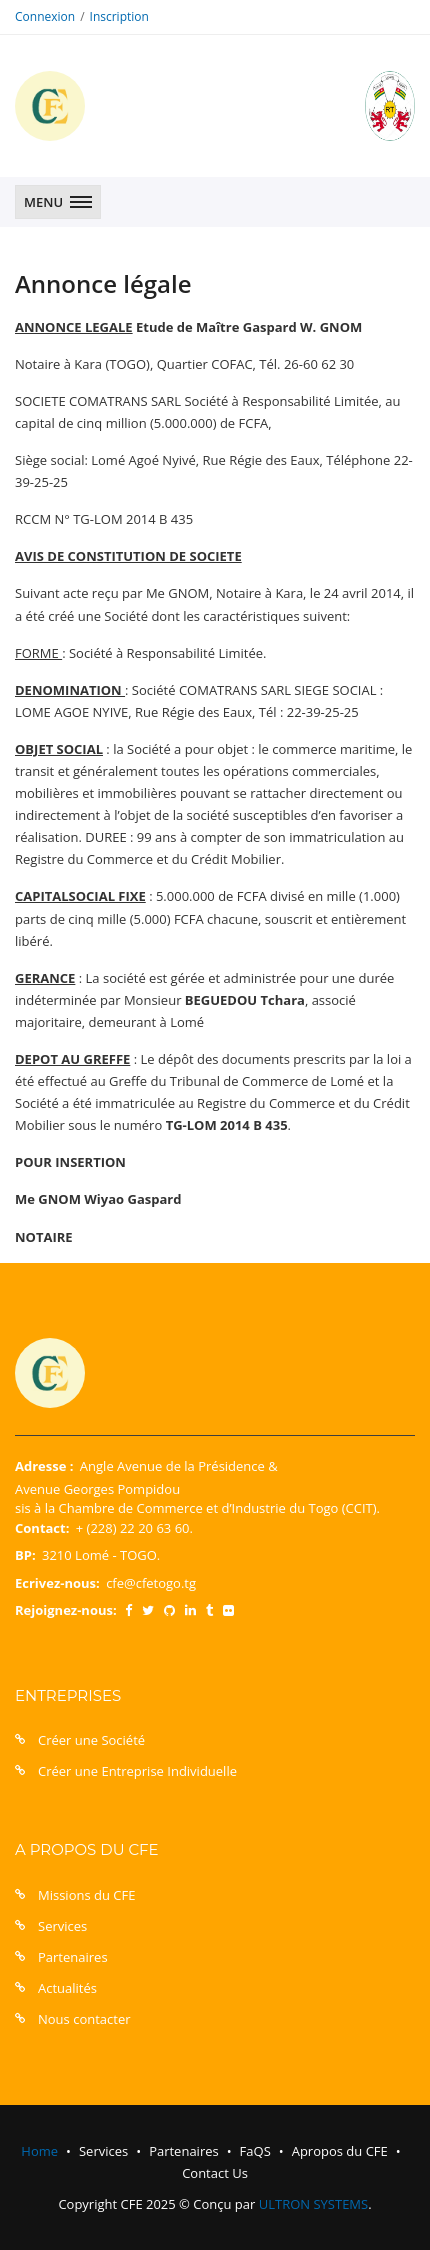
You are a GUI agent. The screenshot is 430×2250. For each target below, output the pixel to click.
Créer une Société (91, 1740)
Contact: (42, 1528)
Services (62, 1926)
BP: (25, 1555)
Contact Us (215, 2173)
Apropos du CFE (340, 2151)
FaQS (255, 2151)
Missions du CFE (86, 1895)
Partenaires (73, 1957)
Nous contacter (84, 2019)
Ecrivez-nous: (57, 1583)
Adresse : (44, 1466)
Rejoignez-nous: (66, 1610)
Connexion (45, 16)
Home (39, 2151)
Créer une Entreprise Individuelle (137, 1771)
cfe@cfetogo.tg (151, 1583)
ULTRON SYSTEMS (313, 2204)
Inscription (119, 16)
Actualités (67, 1988)
